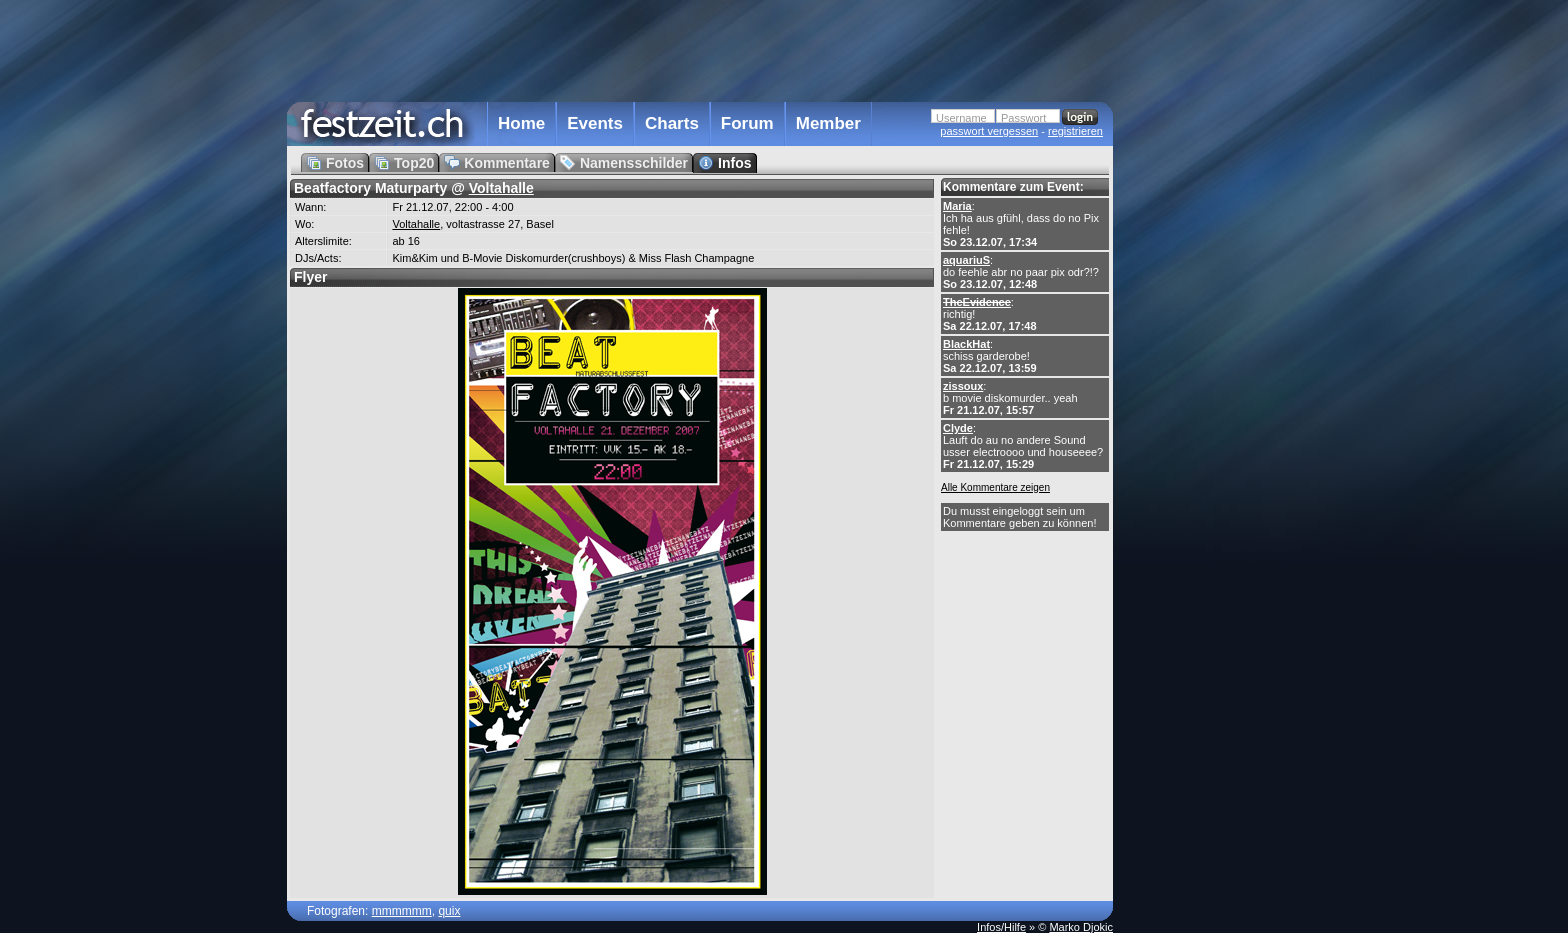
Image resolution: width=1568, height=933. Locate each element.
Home (521, 123)
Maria (957, 206)
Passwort (1023, 118)
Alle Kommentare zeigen (995, 487)
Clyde (958, 428)
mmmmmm (402, 911)
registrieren (1075, 131)
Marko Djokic (1081, 927)
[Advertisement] (1201, 403)
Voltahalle (501, 188)
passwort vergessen (989, 131)
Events (595, 123)
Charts (672, 123)
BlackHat (966, 344)
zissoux (963, 386)
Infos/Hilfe (1001, 927)
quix (449, 911)
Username (961, 118)
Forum (747, 123)
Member (828, 123)
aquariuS (966, 260)
